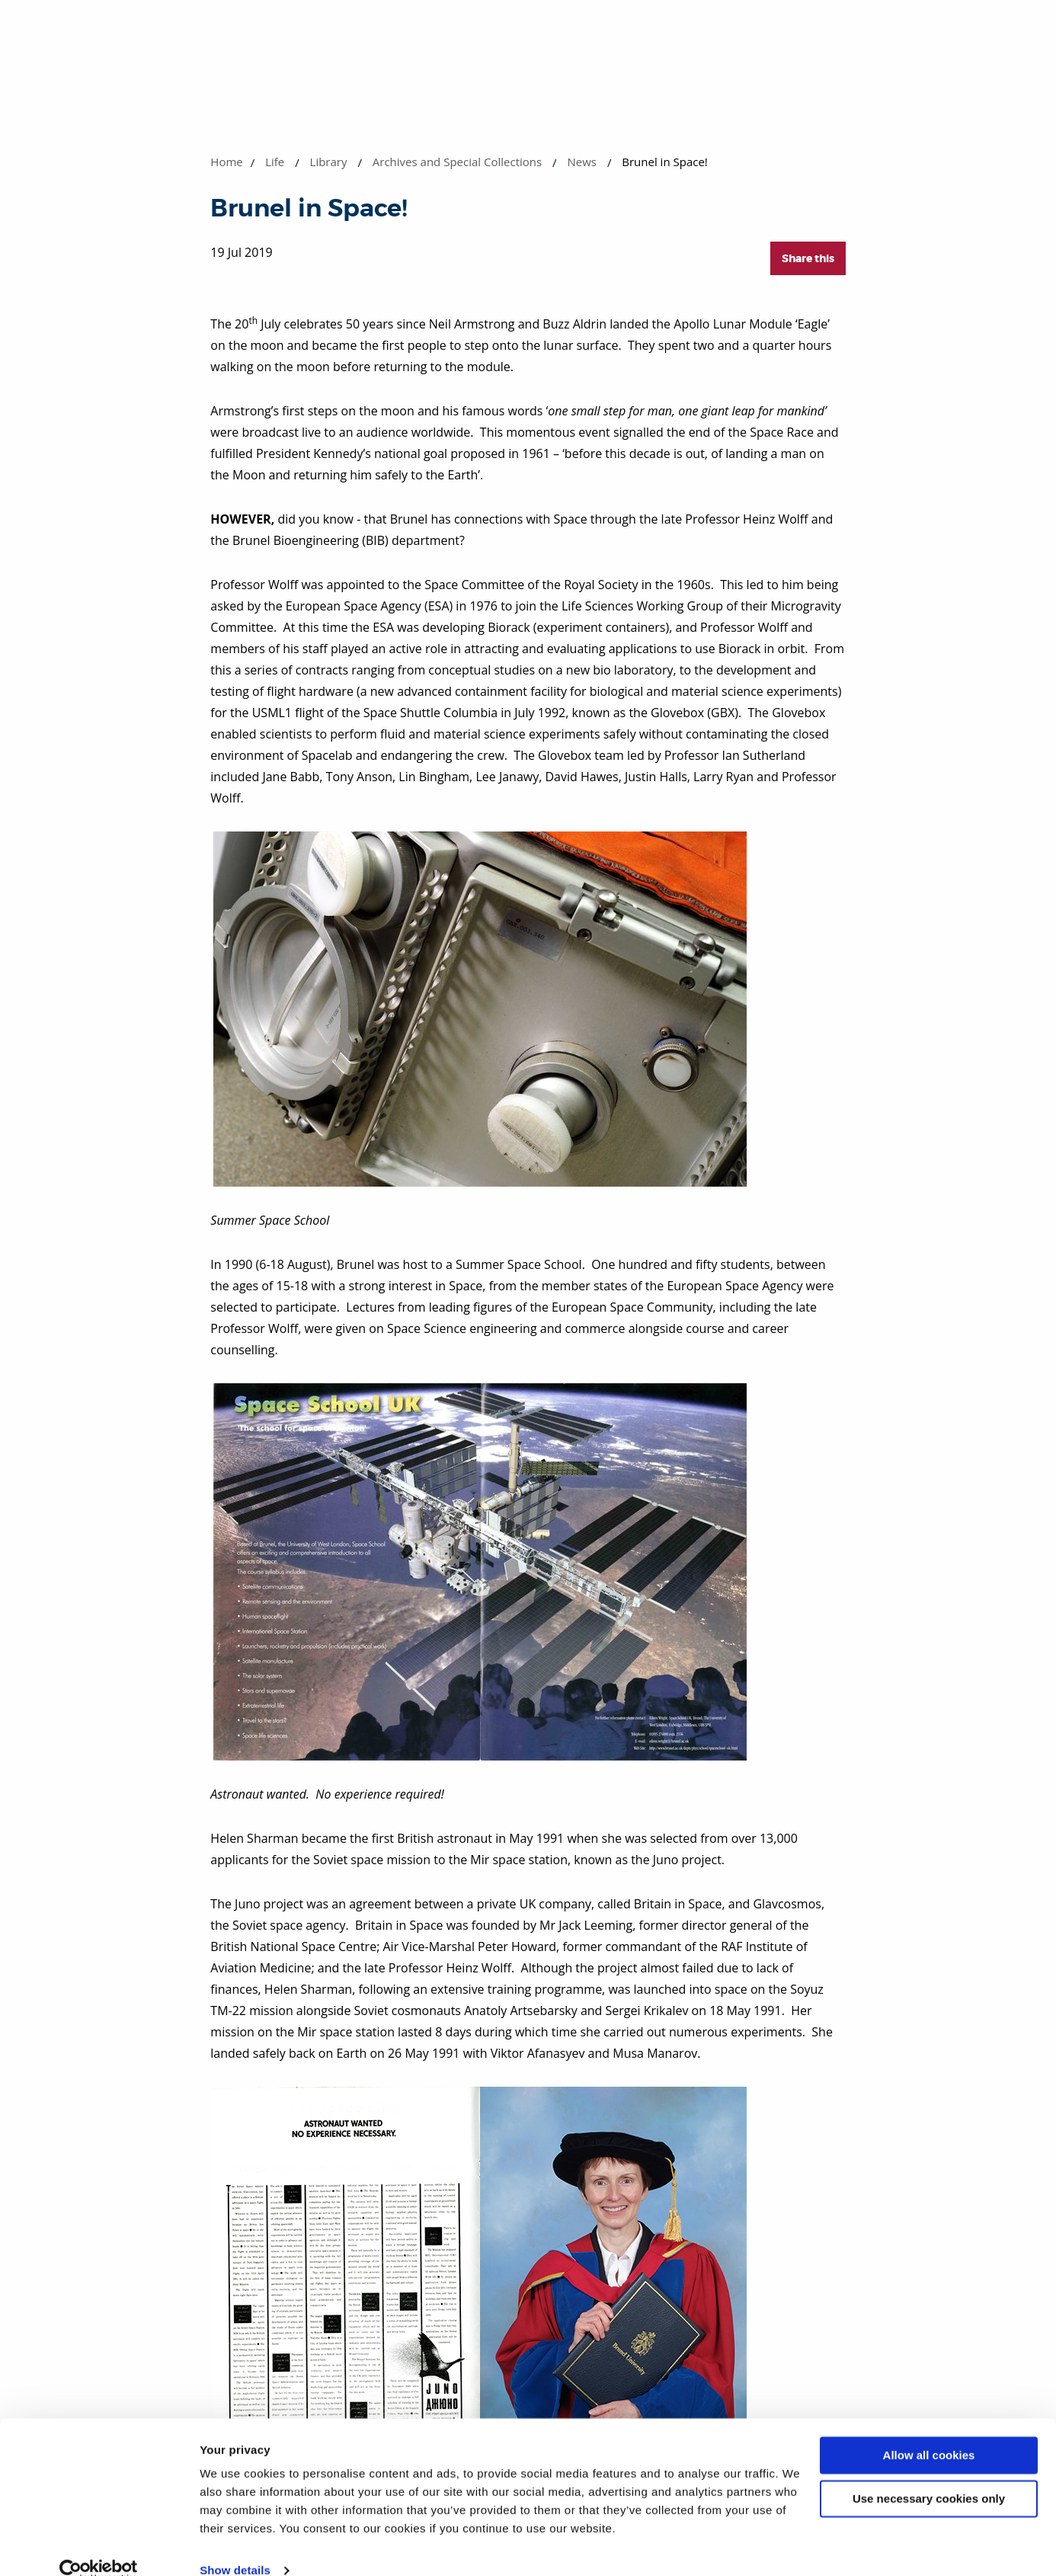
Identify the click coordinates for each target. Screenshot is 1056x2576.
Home (226, 161)
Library (328, 161)
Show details (235, 2545)
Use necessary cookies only (929, 2473)
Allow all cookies (929, 2430)
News (582, 161)
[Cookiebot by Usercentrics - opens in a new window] (98, 2546)
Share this (808, 258)
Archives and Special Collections (457, 161)
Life (274, 161)
